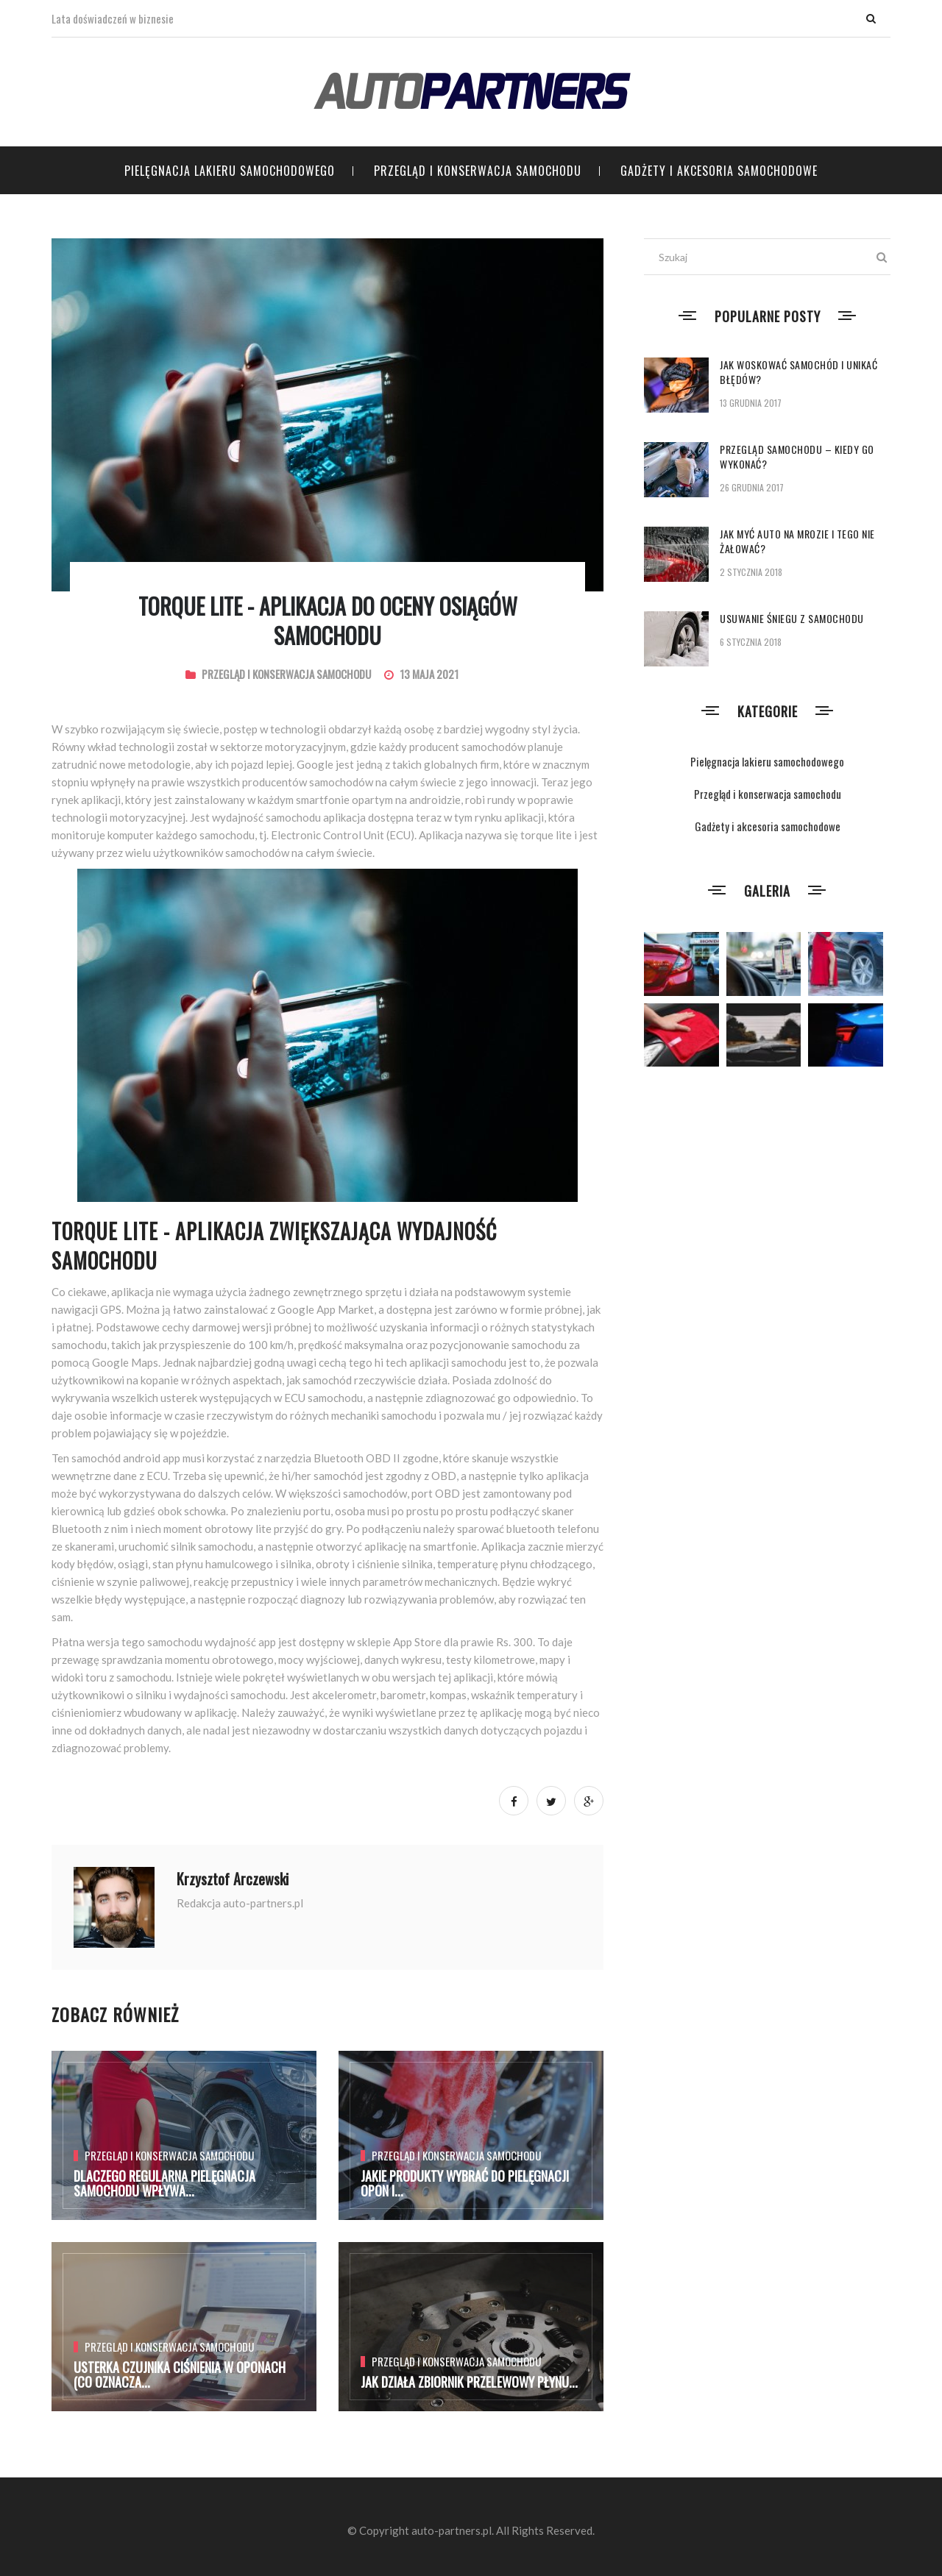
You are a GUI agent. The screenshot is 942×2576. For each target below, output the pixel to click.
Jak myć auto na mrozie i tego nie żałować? (797, 541)
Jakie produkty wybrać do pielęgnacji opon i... (465, 2183)
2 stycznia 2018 (751, 572)
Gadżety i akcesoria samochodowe (719, 170)
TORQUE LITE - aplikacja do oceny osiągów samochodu (327, 620)
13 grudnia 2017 (751, 402)
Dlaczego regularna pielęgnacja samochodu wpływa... (164, 2183)
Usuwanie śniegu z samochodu (792, 618)
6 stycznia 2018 (751, 642)
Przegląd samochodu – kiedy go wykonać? (797, 456)
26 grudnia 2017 (752, 487)
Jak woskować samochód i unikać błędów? (798, 372)
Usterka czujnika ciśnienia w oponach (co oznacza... (180, 2374)
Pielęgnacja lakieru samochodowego (229, 170)
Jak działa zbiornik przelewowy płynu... (469, 2381)
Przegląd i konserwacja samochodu (477, 170)
